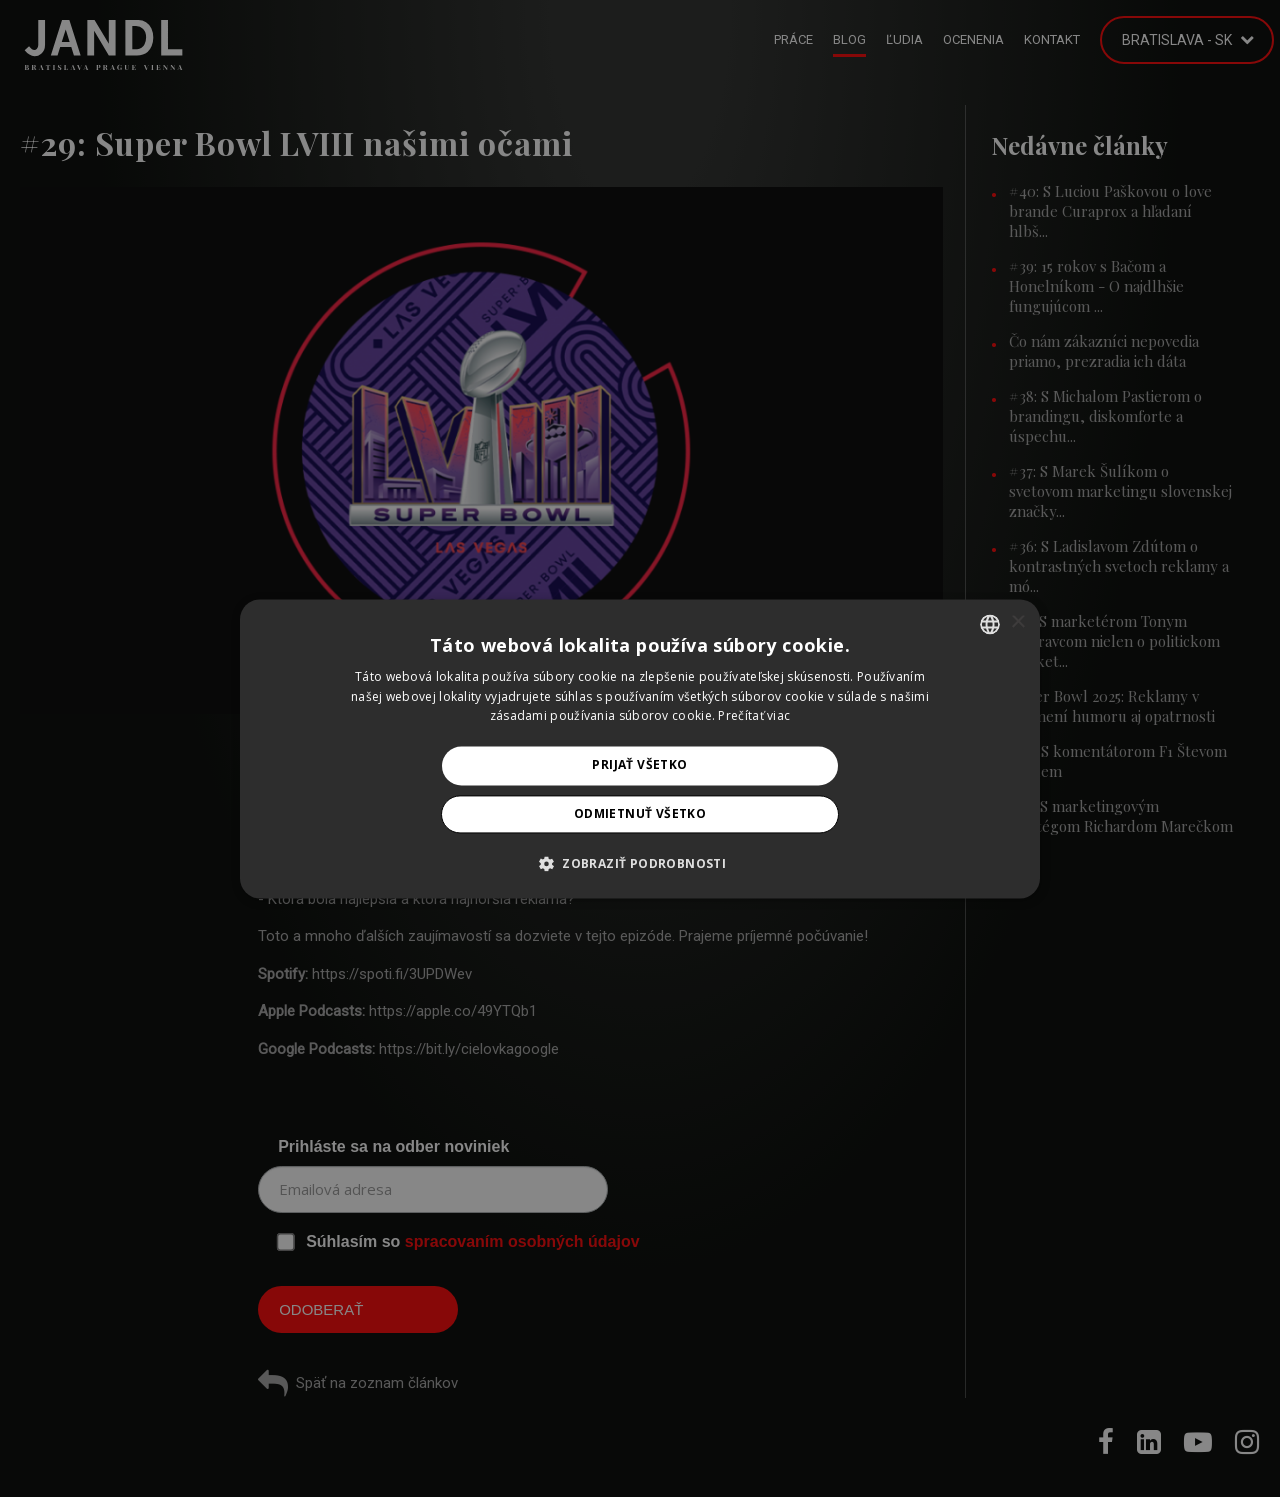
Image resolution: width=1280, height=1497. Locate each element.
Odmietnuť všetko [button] (640, 813)
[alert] (640, 748)
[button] (640, 863)
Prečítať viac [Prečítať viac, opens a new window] (754, 716)
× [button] (1017, 622)
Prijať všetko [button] (639, 765)
